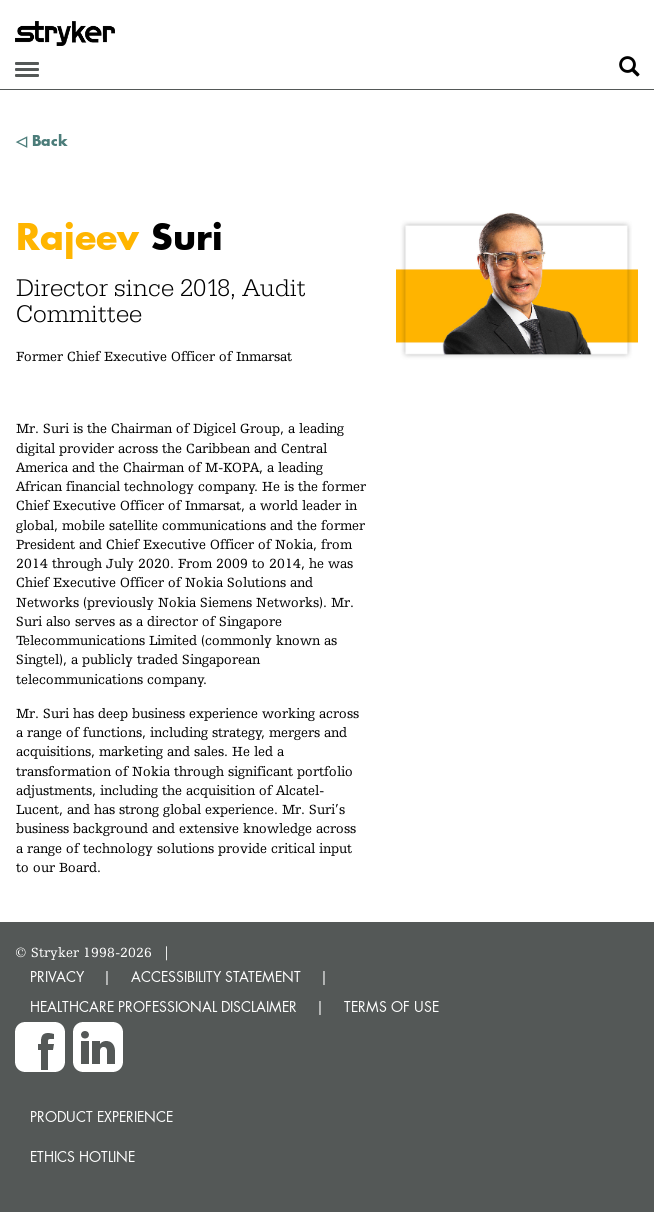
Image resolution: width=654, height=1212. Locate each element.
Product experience (101, 1116)
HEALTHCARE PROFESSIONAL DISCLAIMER (163, 1006)
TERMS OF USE (391, 1006)
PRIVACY (57, 976)
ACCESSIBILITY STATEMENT (216, 976)
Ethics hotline (82, 1156)
